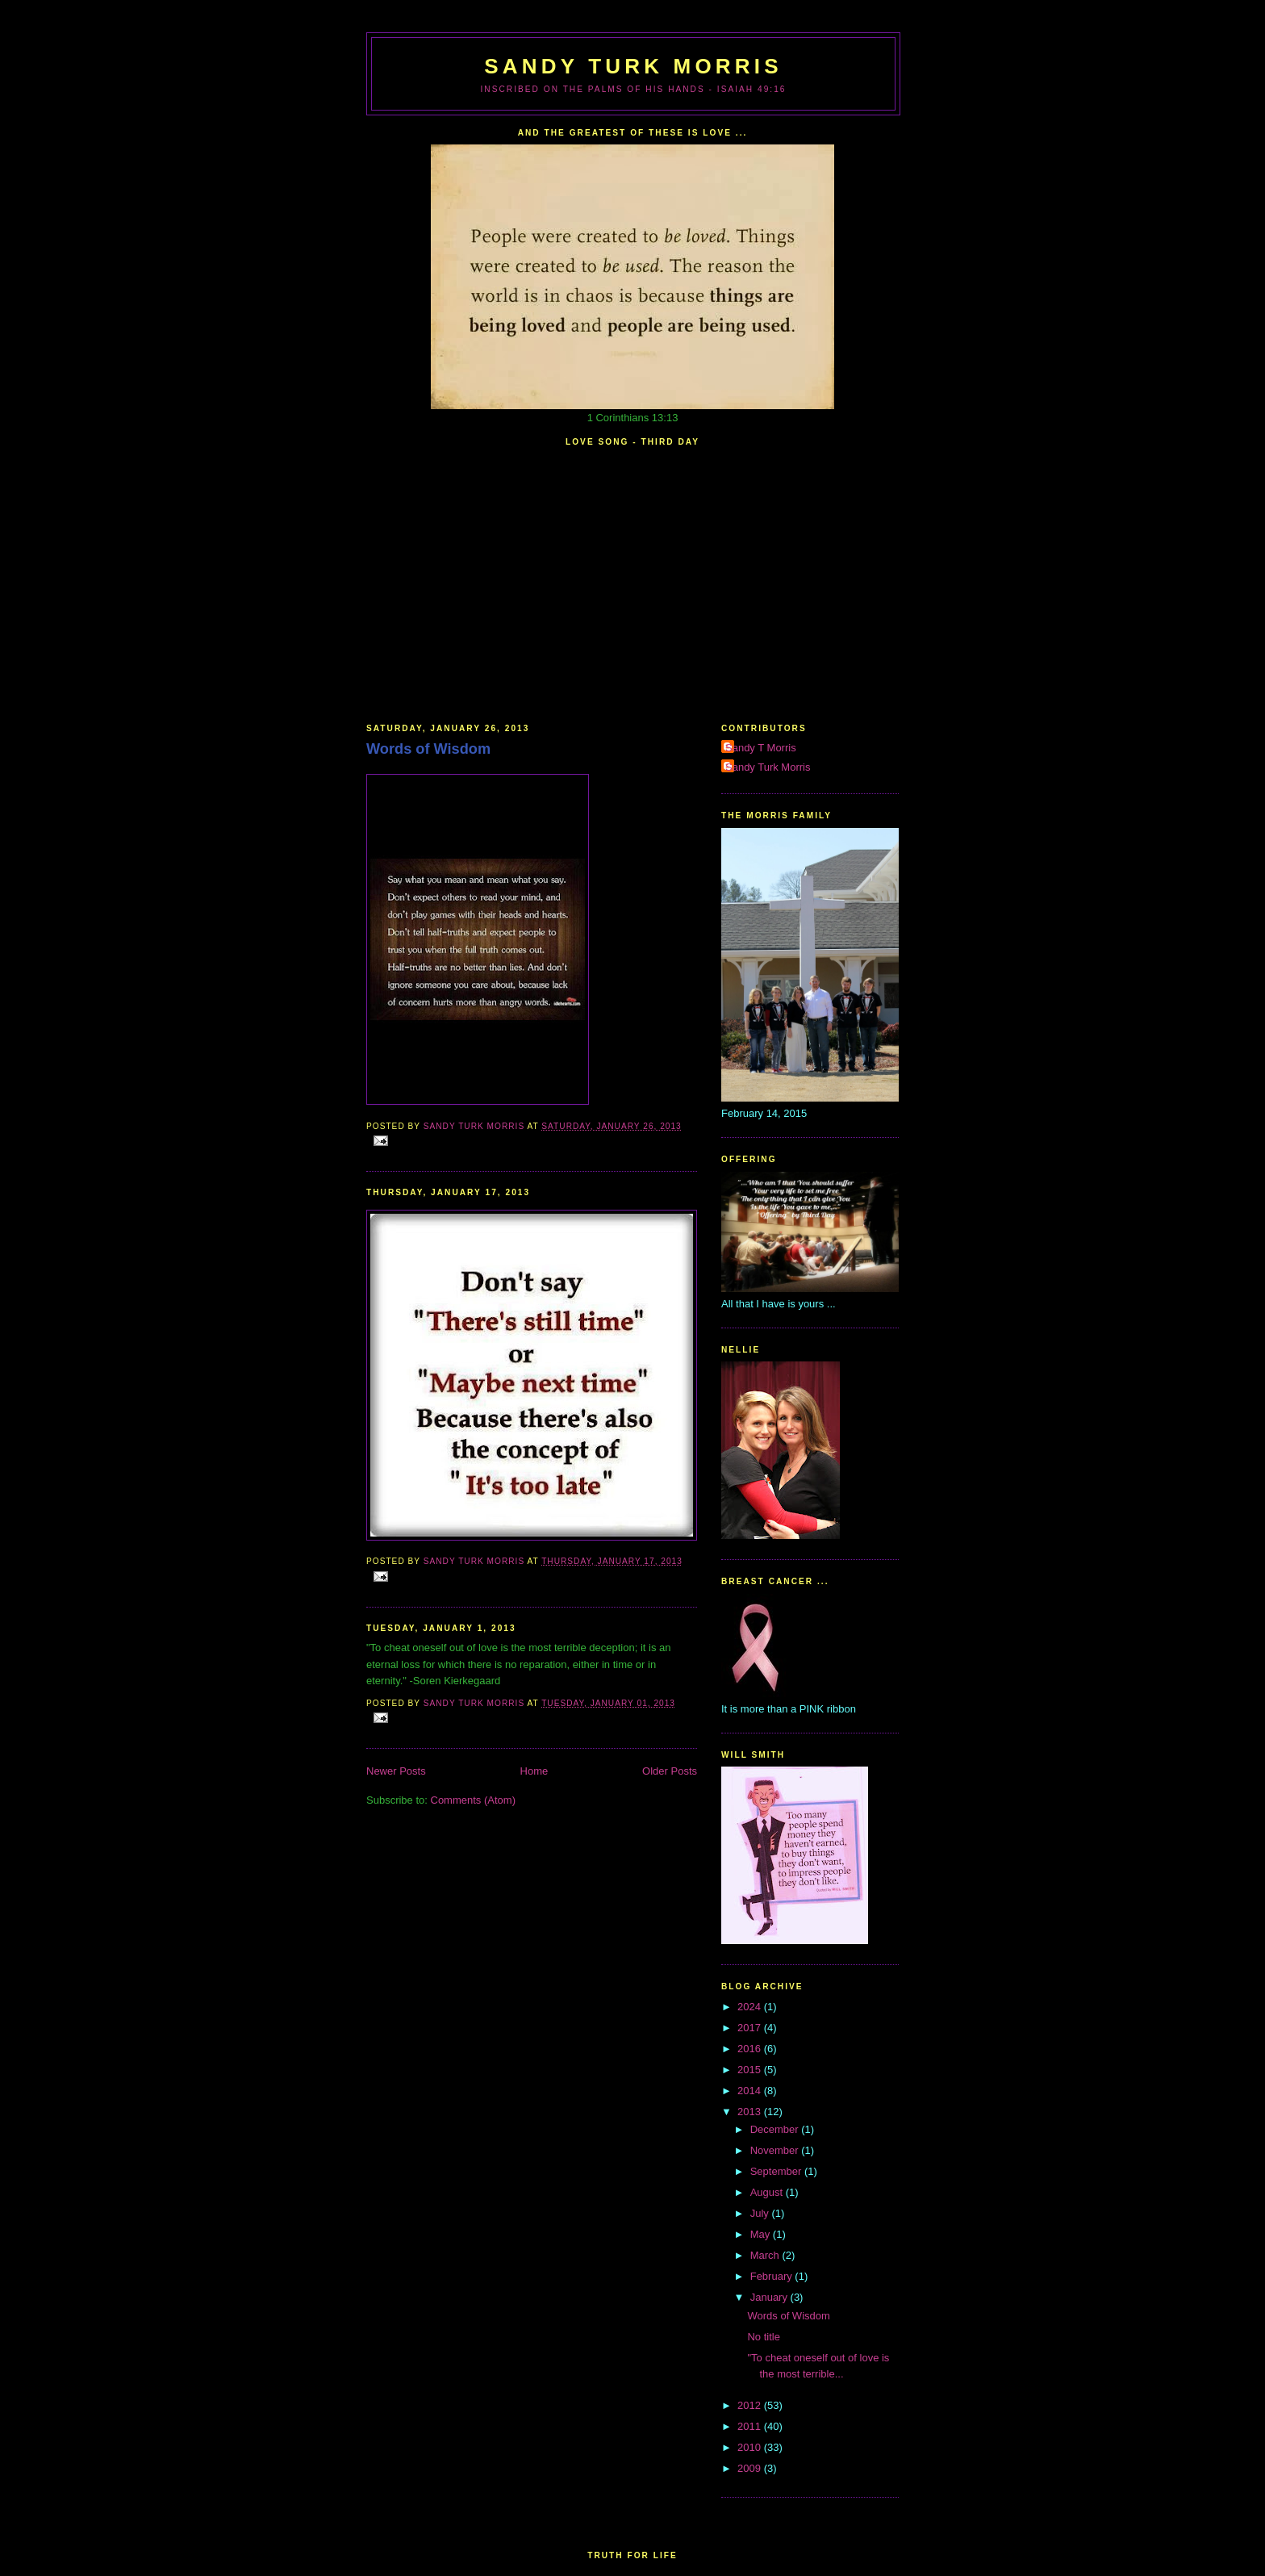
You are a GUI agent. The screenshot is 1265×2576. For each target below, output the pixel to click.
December (776, 2129)
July (761, 2213)
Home (534, 1771)
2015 (750, 2070)
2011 (750, 2426)
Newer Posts (396, 1771)
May (761, 2234)
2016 (750, 2049)
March (766, 2255)
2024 (750, 2007)
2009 (750, 2468)
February (772, 2276)
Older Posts (669, 1771)
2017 (750, 2028)
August (768, 2192)
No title (763, 2337)
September (777, 2171)
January (770, 2297)
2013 (750, 2112)
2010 (750, 2447)
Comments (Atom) (473, 1800)
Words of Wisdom (428, 749)
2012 (750, 2405)
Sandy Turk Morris (633, 66)
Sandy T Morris (760, 748)
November (776, 2150)
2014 (750, 2091)
